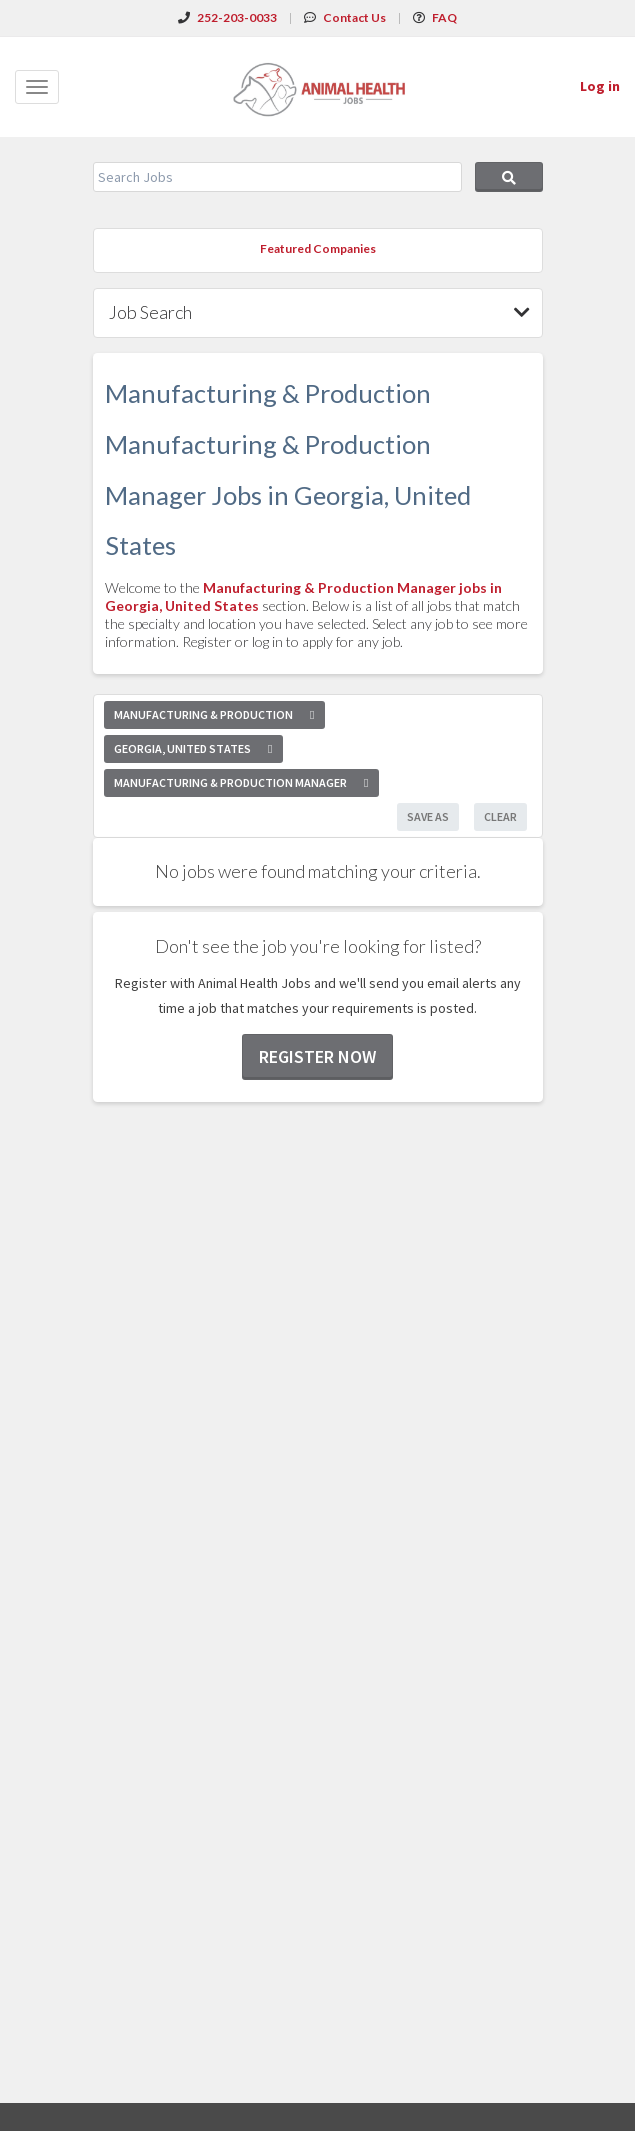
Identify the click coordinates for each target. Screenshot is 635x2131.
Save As (428, 816)
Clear (500, 816)
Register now (317, 1056)
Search (509, 177)
